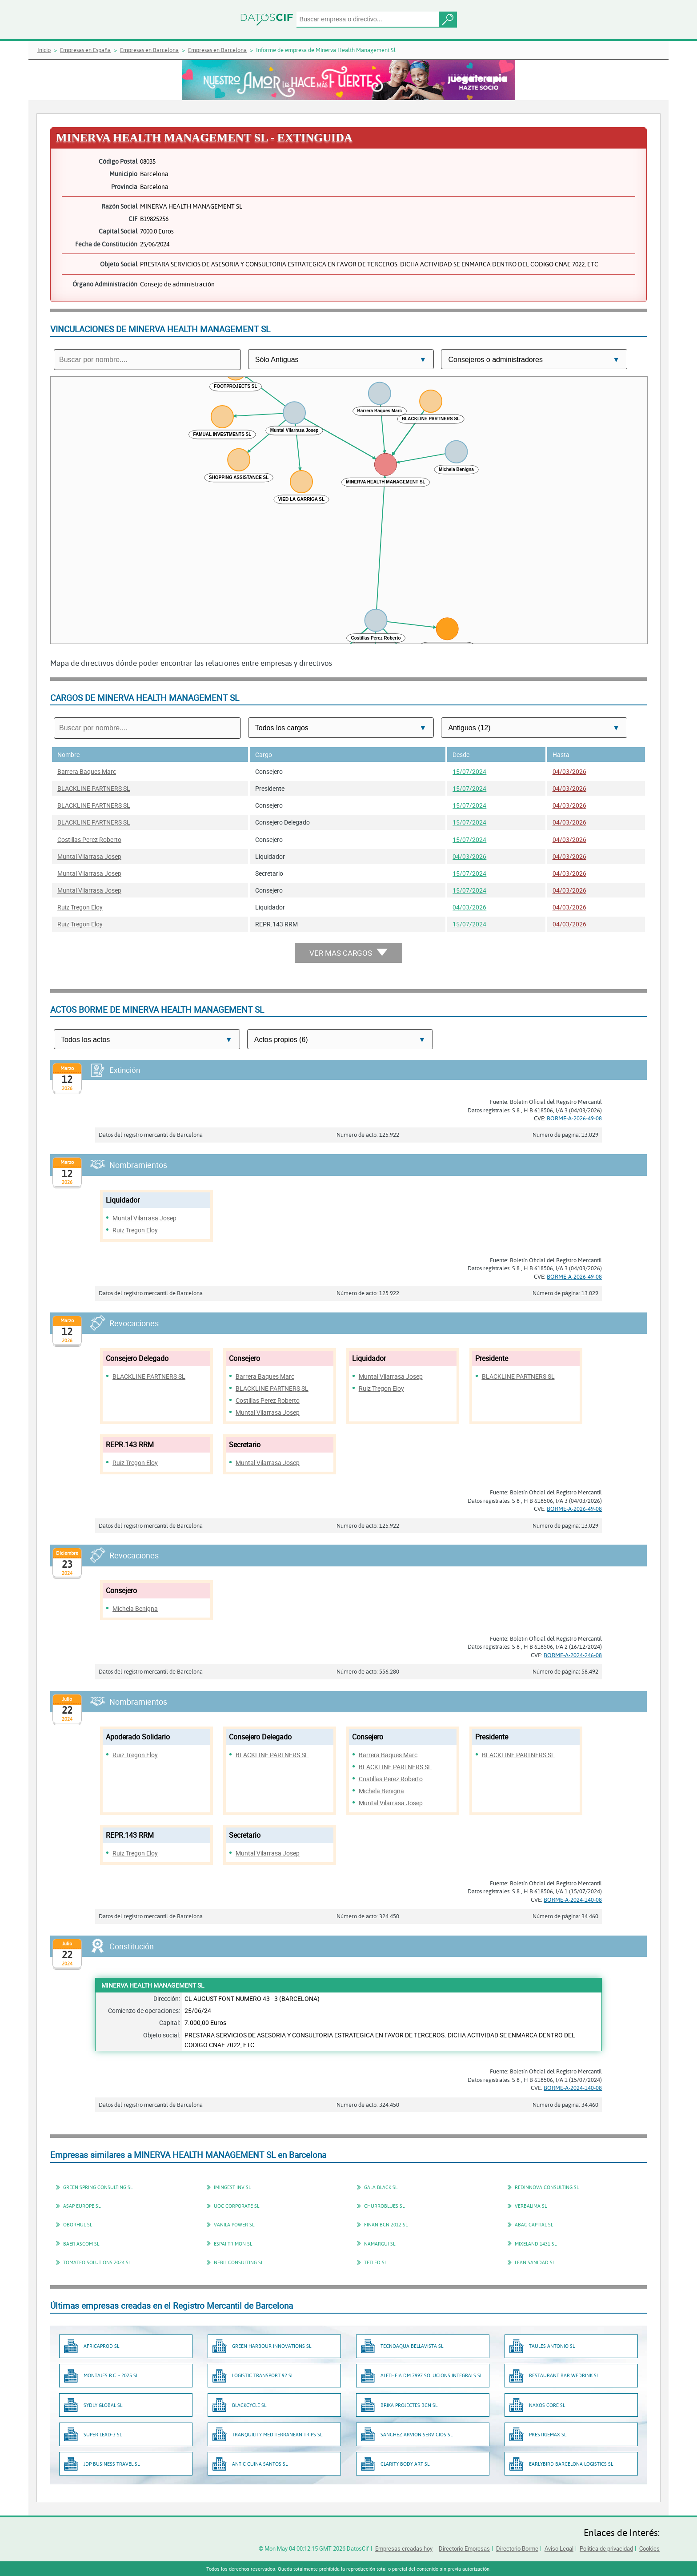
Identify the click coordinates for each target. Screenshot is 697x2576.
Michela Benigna (135, 1608)
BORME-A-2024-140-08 (573, 1899)
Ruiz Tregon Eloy (80, 907)
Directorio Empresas (464, 2548)
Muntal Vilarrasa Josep (89, 856)
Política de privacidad (606, 2548)
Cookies (649, 2548)
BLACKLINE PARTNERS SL (93, 788)
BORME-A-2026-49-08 (574, 1118)
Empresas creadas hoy (404, 2548)
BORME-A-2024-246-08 (573, 1654)
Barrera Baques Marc (86, 771)
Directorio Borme (517, 2548)
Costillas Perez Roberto (89, 839)
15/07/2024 (469, 771)
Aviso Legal (559, 2548)
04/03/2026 (569, 771)
